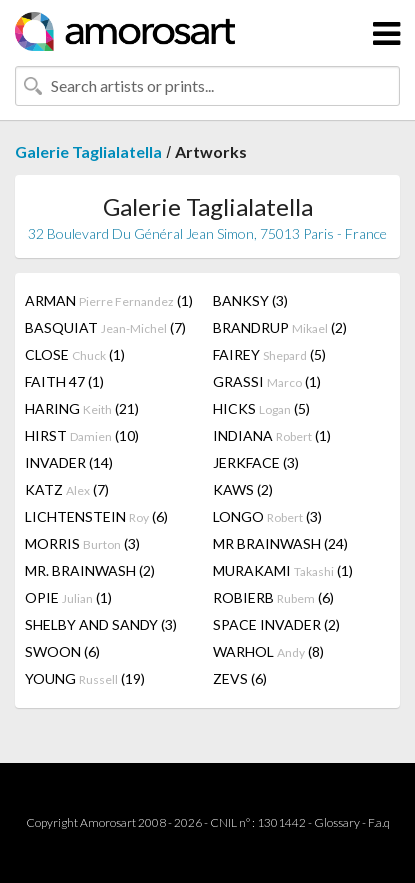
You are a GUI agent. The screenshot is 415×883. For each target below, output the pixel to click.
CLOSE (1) (75, 354)
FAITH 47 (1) (64, 381)
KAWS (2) (243, 489)
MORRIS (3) (82, 543)
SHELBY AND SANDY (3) (101, 624)
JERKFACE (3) (256, 462)
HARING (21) (82, 408)
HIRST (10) (82, 435)
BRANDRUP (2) (280, 327)
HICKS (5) (261, 408)
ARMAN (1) (109, 300)
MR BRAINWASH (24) (280, 543)
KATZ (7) (67, 489)
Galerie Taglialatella (88, 151)
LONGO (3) (267, 516)
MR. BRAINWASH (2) (90, 570)
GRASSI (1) (267, 381)
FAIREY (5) (269, 354)
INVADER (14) (69, 462)
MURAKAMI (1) (283, 570)
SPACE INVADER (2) (276, 624)
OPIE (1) (68, 597)
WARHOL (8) (268, 651)
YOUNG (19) (85, 678)
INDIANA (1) (272, 435)
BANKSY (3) (250, 300)
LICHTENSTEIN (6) (96, 516)
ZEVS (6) (240, 678)
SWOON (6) (62, 651)
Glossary (337, 822)
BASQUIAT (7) (105, 327)
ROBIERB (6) (273, 597)
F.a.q (379, 822)
